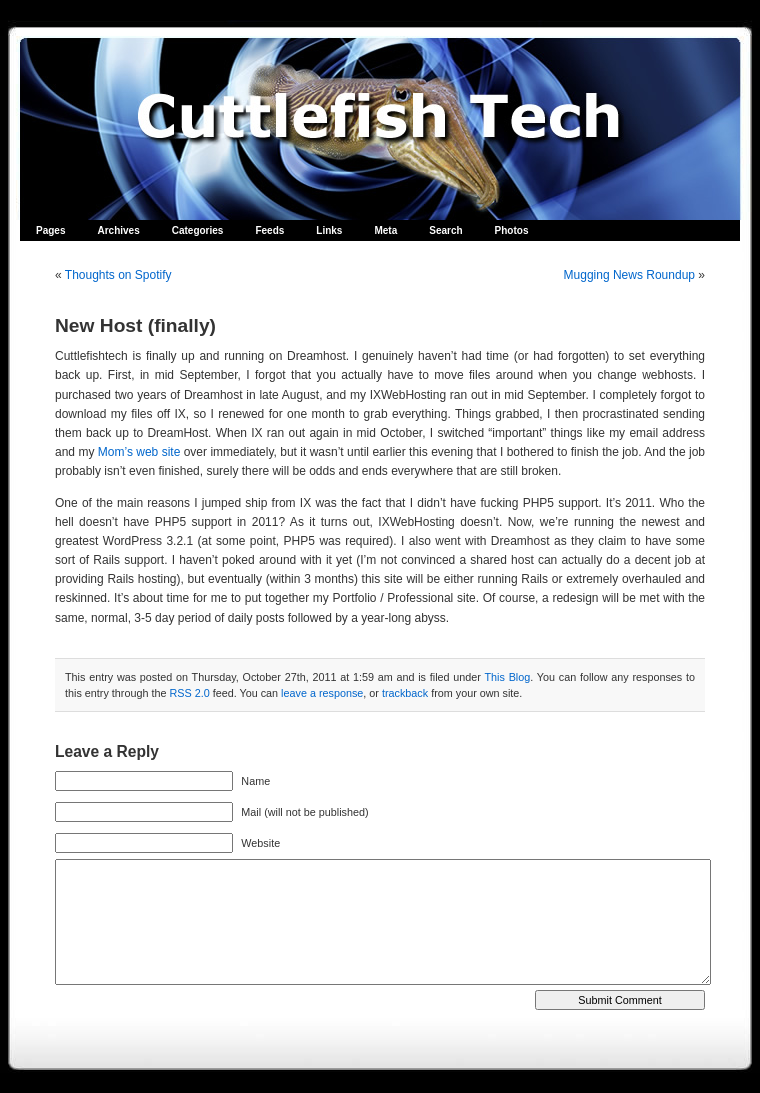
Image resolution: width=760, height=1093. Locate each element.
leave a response (322, 693)
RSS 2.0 (189, 693)
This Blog (507, 677)
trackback (405, 693)
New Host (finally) (135, 325)
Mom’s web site (139, 452)
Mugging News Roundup (629, 275)
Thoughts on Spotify (118, 275)
